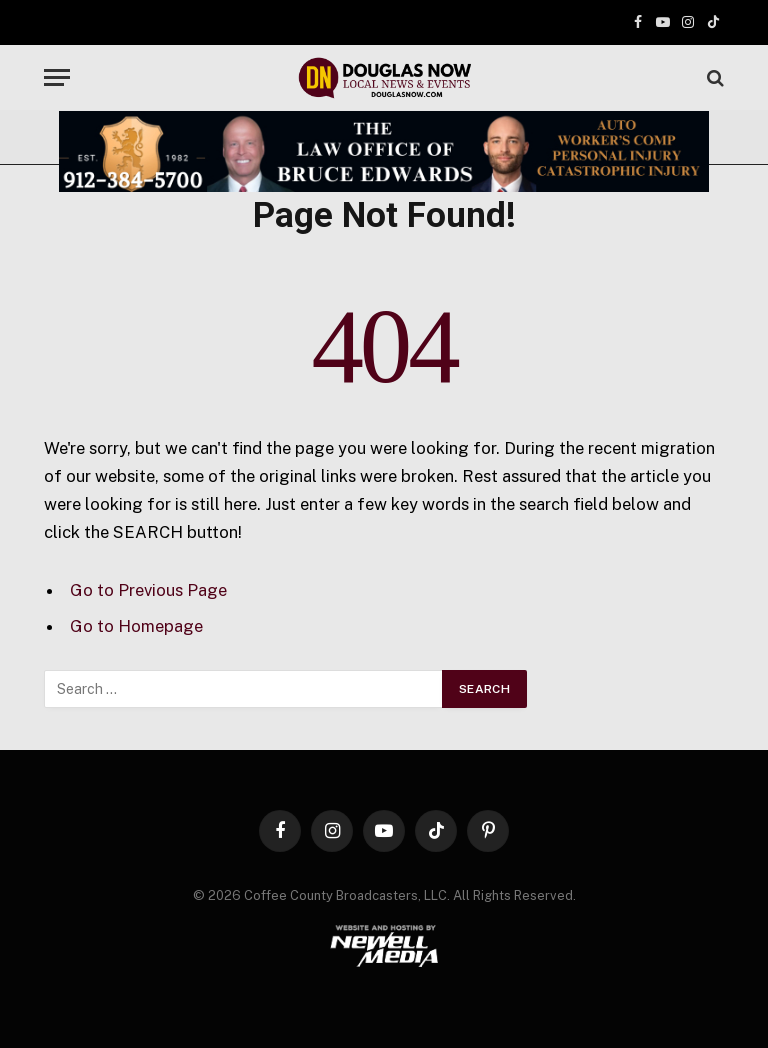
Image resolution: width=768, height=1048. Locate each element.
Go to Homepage (136, 626)
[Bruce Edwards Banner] (384, 151)
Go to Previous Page (148, 590)
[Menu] (57, 77)
